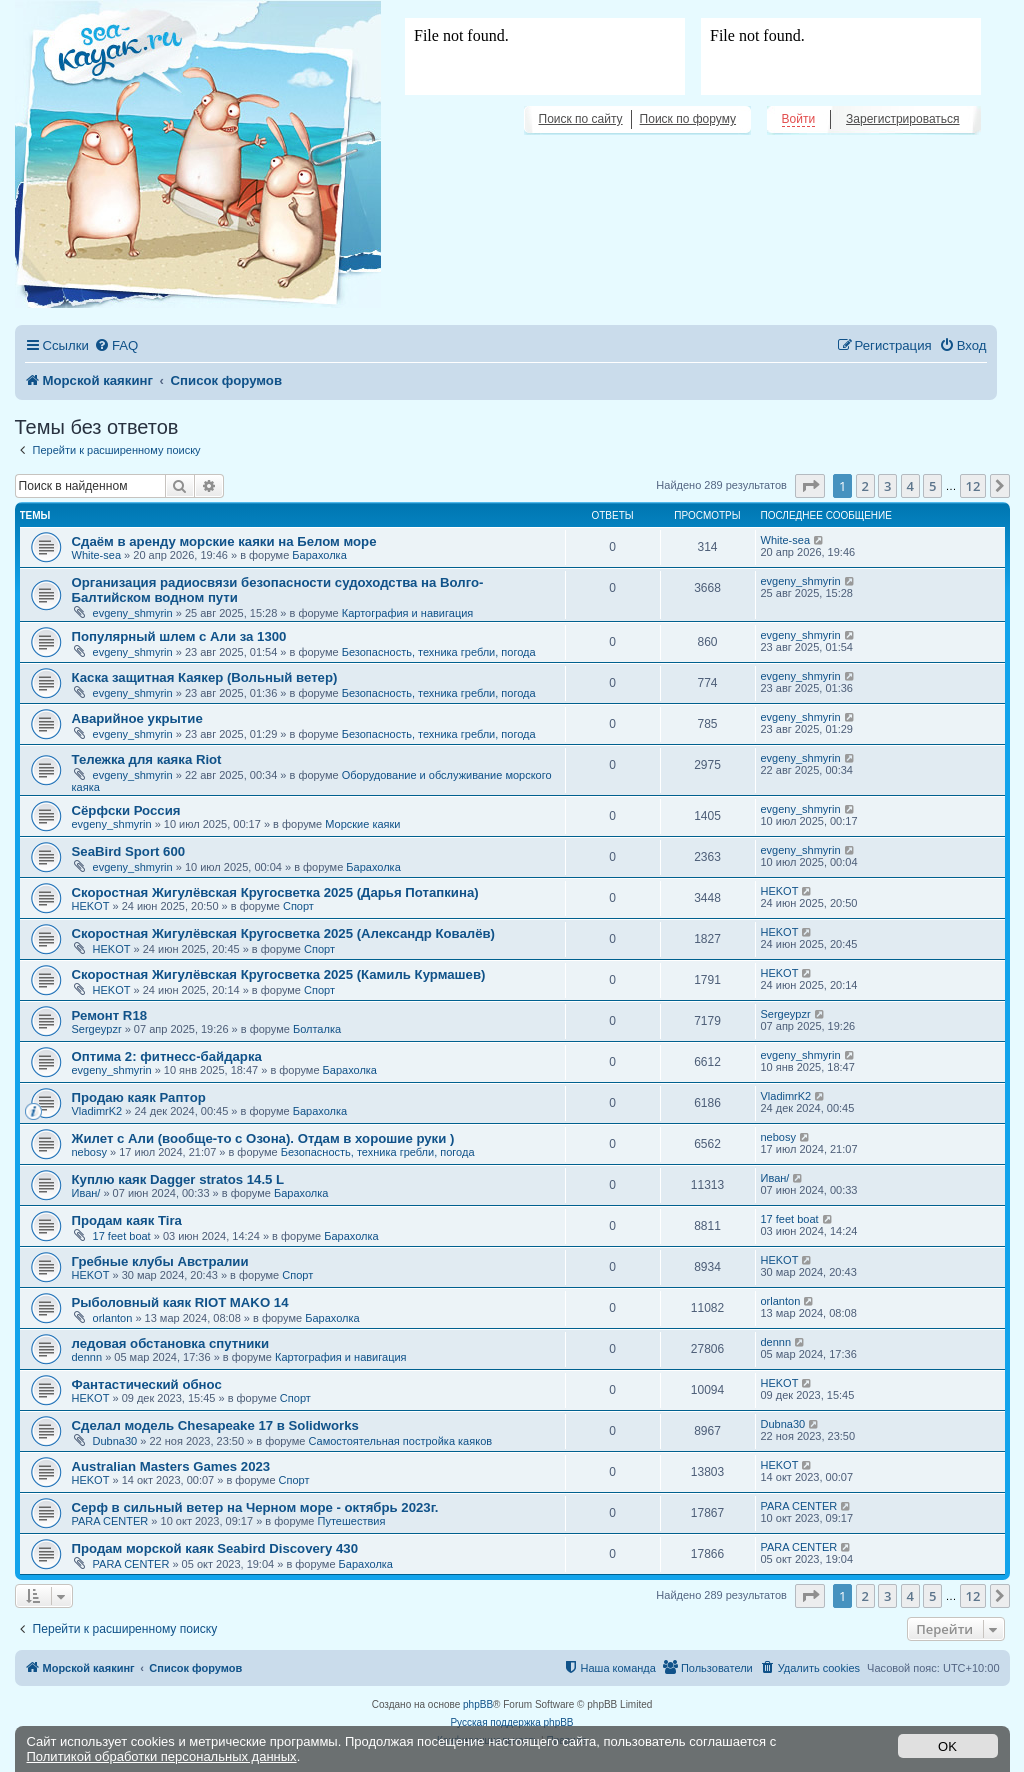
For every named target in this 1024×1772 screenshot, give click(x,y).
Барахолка (319, 555)
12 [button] (973, 486)
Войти (799, 119)
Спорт (298, 906)
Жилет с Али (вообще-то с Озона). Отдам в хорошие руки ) (263, 1138)
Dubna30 (115, 1441)
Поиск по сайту (581, 119)
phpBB (478, 1704)
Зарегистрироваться (902, 119)
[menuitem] (116, 345)
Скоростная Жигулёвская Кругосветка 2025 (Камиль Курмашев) (279, 974)
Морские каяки (362, 824)
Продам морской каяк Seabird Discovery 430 (215, 1548)
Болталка (317, 1029)
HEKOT (91, 906)
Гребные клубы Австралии (160, 1261)
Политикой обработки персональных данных (162, 1756)
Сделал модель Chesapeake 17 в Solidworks (215, 1425)
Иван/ (86, 1193)
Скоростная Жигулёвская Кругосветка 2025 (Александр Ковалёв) (284, 933)
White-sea (97, 555)
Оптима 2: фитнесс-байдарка (167, 1056)
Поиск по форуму (688, 119)
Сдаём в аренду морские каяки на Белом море (224, 541)
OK (947, 1746)
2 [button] (865, 486)
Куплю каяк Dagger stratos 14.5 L (178, 1179)
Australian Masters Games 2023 (171, 1466)
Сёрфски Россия (126, 810)
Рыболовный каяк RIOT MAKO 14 (180, 1302)
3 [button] (887, 486)
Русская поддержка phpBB (511, 1722)
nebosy (89, 1152)
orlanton (113, 1318)
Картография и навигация (408, 613)
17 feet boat (122, 1236)
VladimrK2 (97, 1111)
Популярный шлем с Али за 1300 (179, 636)
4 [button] (910, 486)
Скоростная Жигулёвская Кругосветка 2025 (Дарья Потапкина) (275, 892)
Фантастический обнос (147, 1384)
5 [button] (932, 486)
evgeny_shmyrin (133, 613)
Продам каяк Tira (127, 1220)
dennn (87, 1357)
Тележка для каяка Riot (147, 759)
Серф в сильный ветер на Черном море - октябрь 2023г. (255, 1507)
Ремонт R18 (110, 1015)
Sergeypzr (97, 1029)
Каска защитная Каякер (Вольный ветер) (205, 677)
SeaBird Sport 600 (129, 851)
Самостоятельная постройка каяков (400, 1441)
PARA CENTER (110, 1521)
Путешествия (352, 1521)
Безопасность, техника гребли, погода (439, 652)
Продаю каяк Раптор (139, 1097)
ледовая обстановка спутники (171, 1343)
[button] (810, 486)
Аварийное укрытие (137, 718)
